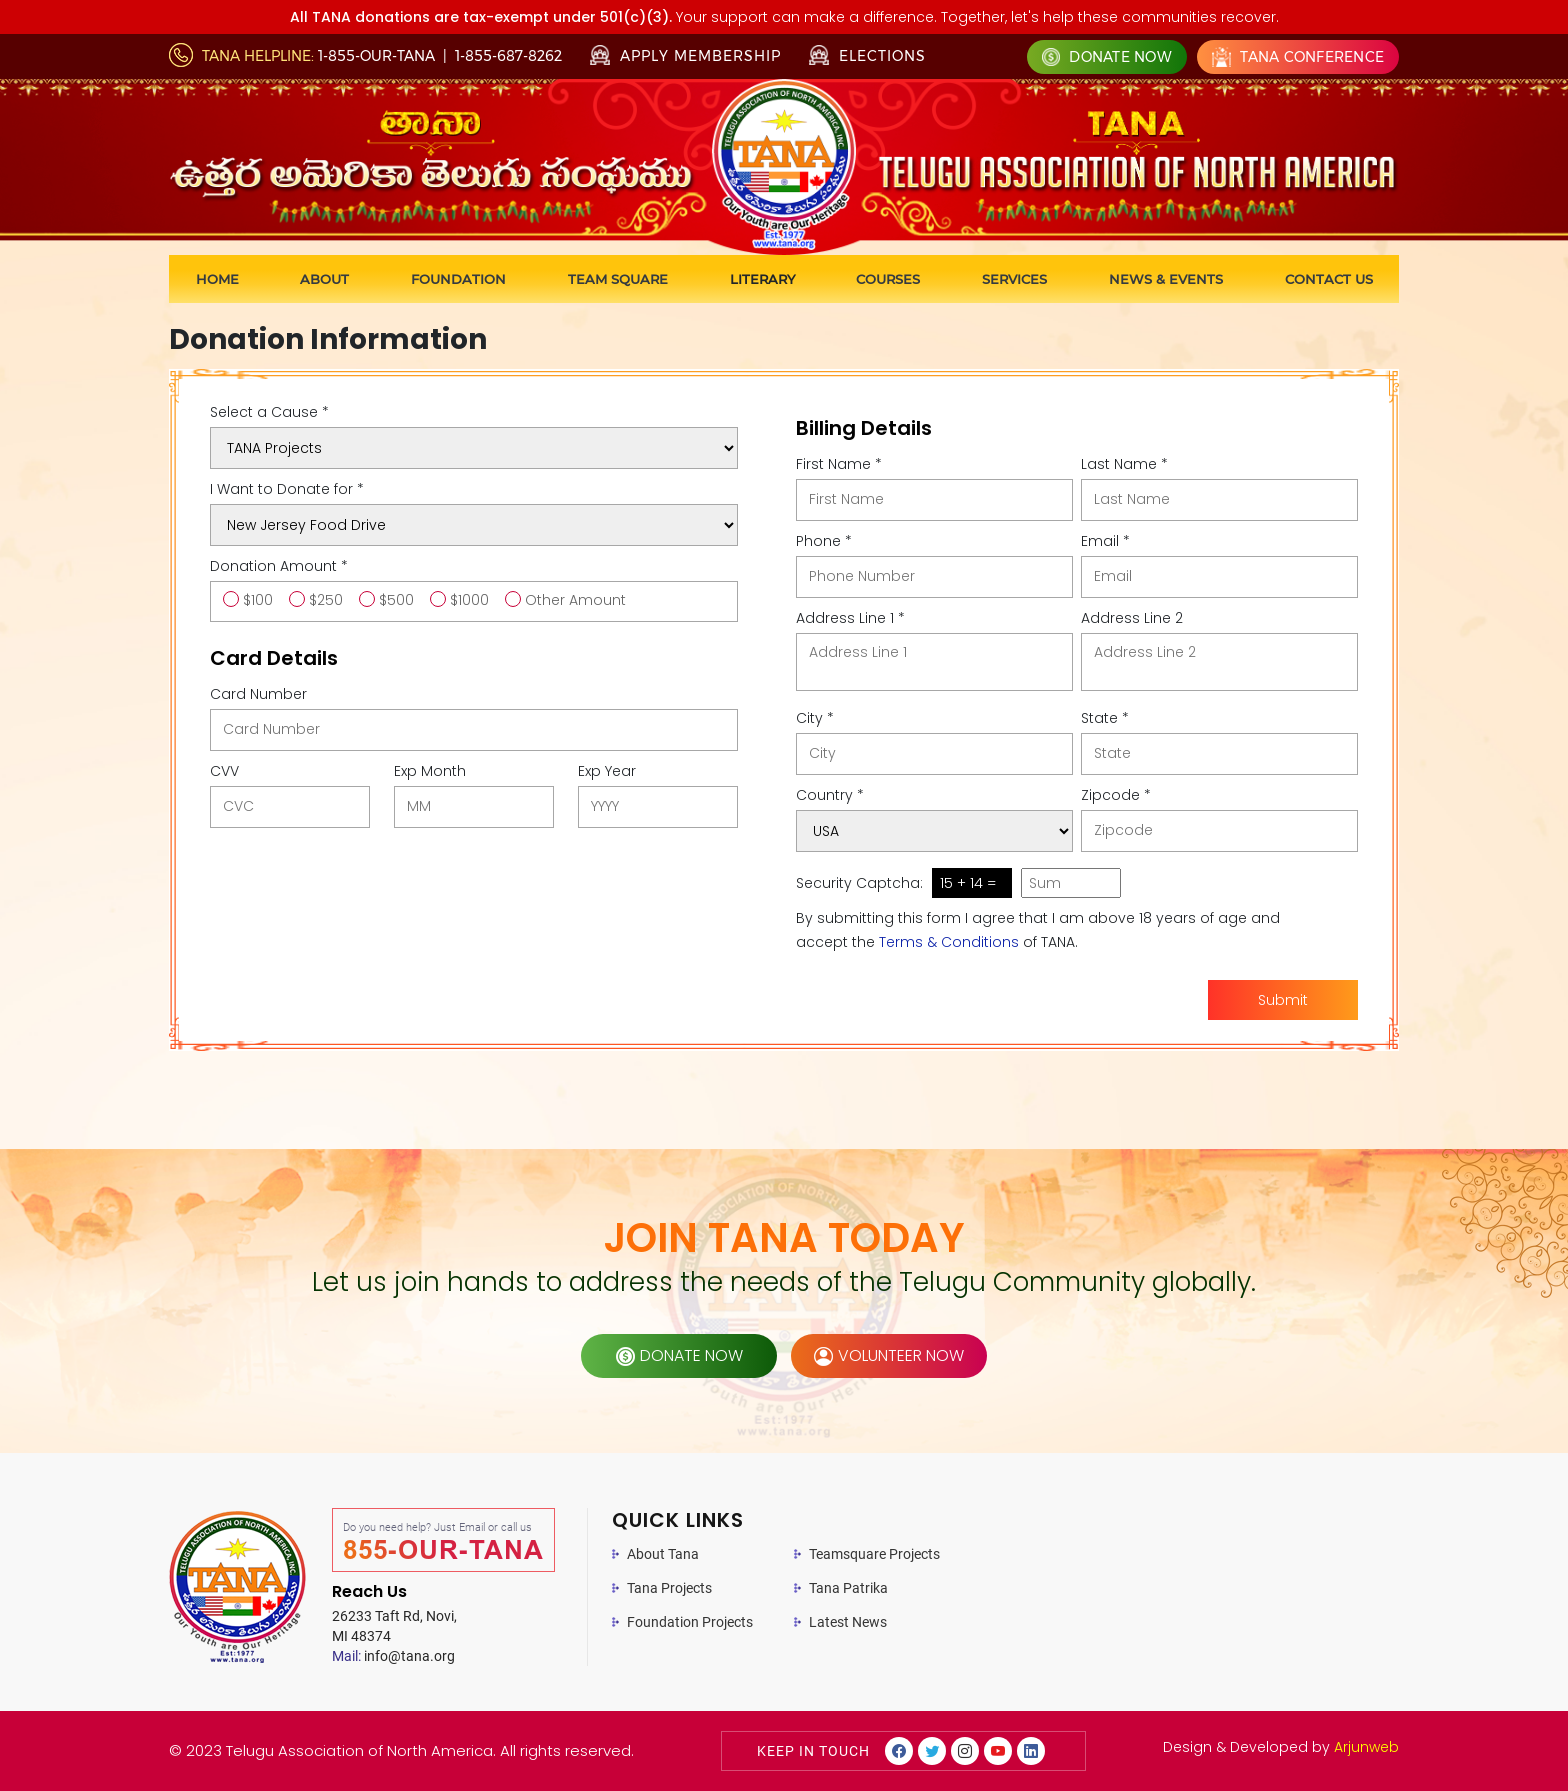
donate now (679, 1355)
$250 (326, 600)
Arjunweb (1366, 1747)
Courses (888, 279)
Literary (762, 279)
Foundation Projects (690, 1622)
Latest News (848, 1622)
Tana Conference (1298, 57)
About (324, 279)
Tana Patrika (848, 1588)
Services (1014, 279)
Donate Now (1107, 57)
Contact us (1329, 279)
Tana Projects (669, 1588)
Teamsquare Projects (874, 1554)
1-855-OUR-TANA (376, 56)
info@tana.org (393, 1656)
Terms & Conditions (949, 942)
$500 (396, 600)
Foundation (458, 279)
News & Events (1166, 279)
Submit (1283, 1000)
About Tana (663, 1554)
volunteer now (889, 1355)
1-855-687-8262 (508, 56)
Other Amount (575, 600)
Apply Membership (685, 56)
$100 (258, 600)
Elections (867, 55)
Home (217, 279)
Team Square (618, 279)
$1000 (469, 600)
